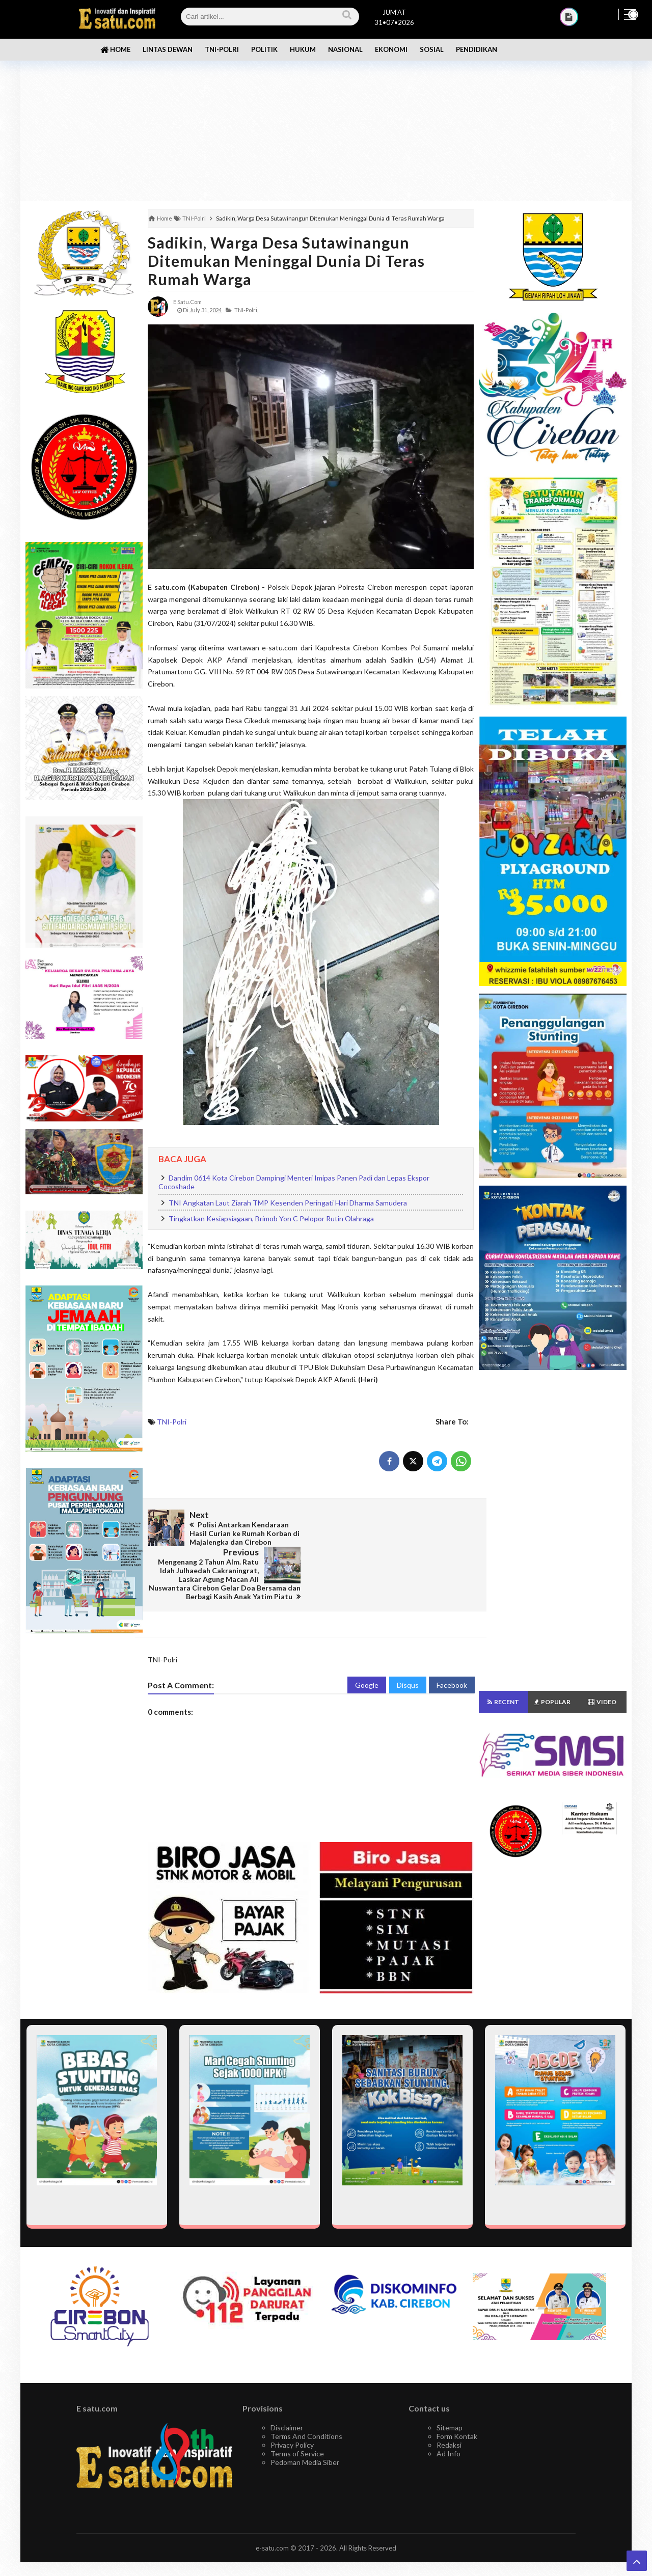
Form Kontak (457, 2399)
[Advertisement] (326, 122)
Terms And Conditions (306, 2399)
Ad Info (448, 2416)
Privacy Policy (292, 2407)
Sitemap (450, 2390)
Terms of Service (297, 2416)
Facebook (452, 1647)
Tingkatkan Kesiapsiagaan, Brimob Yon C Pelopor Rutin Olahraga (271, 1218)
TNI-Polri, (246, 310)
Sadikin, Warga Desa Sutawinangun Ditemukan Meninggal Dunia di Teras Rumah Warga (286, 260)
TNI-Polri (171, 1421)
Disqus (408, 1647)
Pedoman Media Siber (304, 2425)
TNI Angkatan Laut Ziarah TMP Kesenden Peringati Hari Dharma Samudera (288, 1202)
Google (366, 1647)
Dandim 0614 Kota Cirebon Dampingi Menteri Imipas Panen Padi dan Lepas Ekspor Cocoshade (293, 1182)
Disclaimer (286, 2390)
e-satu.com (272, 2511)
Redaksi (449, 2407)
